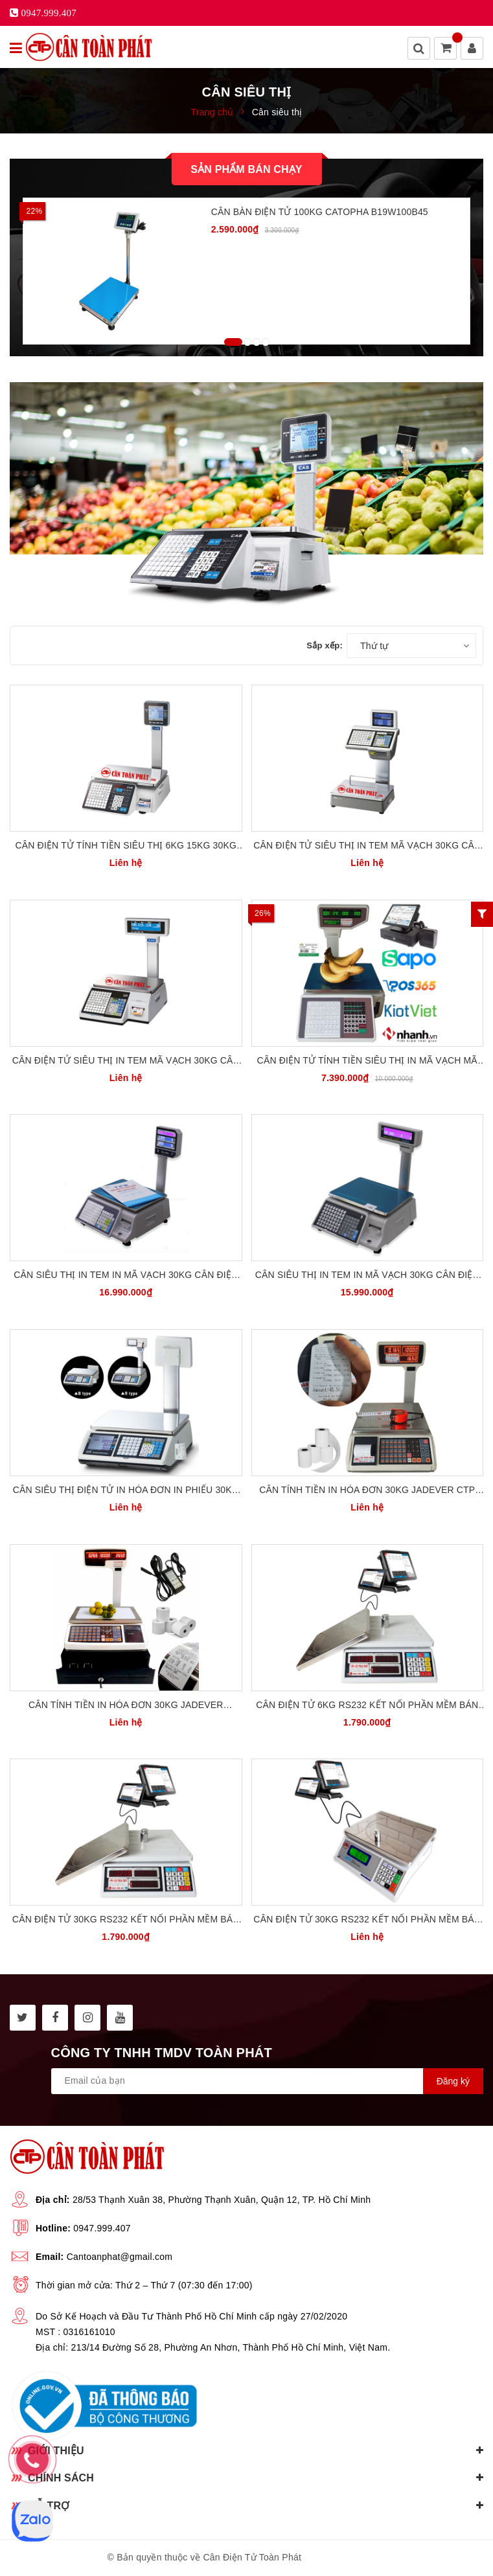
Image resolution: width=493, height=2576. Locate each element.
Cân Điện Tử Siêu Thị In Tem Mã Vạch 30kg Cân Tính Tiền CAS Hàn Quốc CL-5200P (126, 1061)
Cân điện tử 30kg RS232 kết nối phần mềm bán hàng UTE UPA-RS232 (126, 1920)
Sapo (374, 2557)
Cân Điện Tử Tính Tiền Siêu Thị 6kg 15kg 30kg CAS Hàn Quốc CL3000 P (126, 846)
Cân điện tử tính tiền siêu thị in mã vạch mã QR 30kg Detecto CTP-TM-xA (367, 1061)
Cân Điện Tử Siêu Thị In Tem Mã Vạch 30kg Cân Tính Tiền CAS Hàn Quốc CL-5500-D (367, 846)
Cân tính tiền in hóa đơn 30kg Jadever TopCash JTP (126, 1706)
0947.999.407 (102, 2228)
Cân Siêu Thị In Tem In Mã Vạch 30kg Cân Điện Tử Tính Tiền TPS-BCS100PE (126, 1276)
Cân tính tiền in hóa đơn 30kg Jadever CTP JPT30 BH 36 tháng (367, 1491)
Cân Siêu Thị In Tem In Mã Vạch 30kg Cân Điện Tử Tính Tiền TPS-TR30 (367, 1276)
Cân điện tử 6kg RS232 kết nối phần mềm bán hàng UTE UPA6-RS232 (367, 1706)
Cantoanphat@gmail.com (119, 2256)
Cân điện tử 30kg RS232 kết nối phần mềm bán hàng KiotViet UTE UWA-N (367, 1920)
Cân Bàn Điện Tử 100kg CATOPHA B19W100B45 (319, 212)
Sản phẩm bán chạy (246, 169)
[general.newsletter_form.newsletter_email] (267, 2081)
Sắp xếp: (324, 645)
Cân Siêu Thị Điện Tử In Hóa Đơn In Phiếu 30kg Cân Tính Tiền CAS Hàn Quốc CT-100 (126, 1491)
